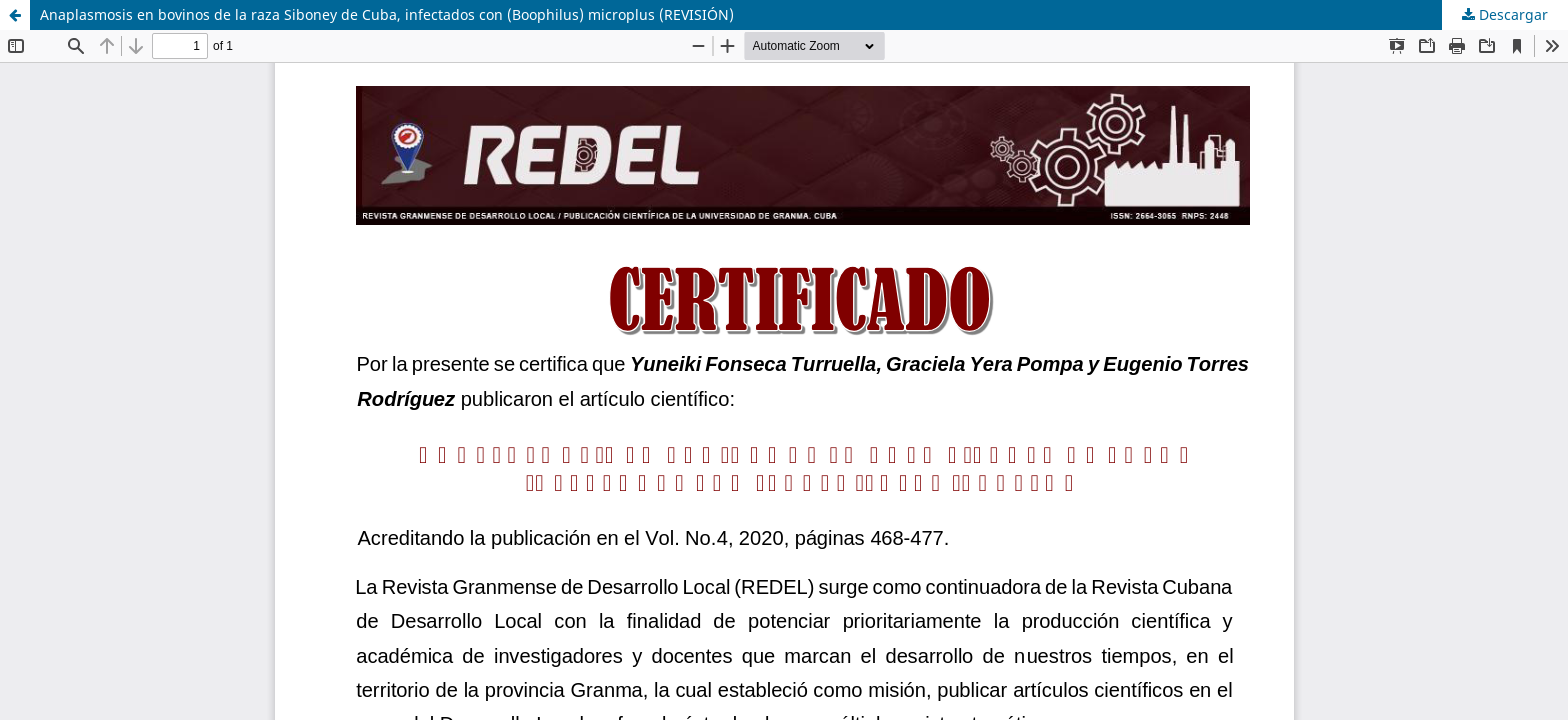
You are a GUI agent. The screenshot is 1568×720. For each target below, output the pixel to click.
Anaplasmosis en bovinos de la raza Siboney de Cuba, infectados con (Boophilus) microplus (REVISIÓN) (387, 14)
